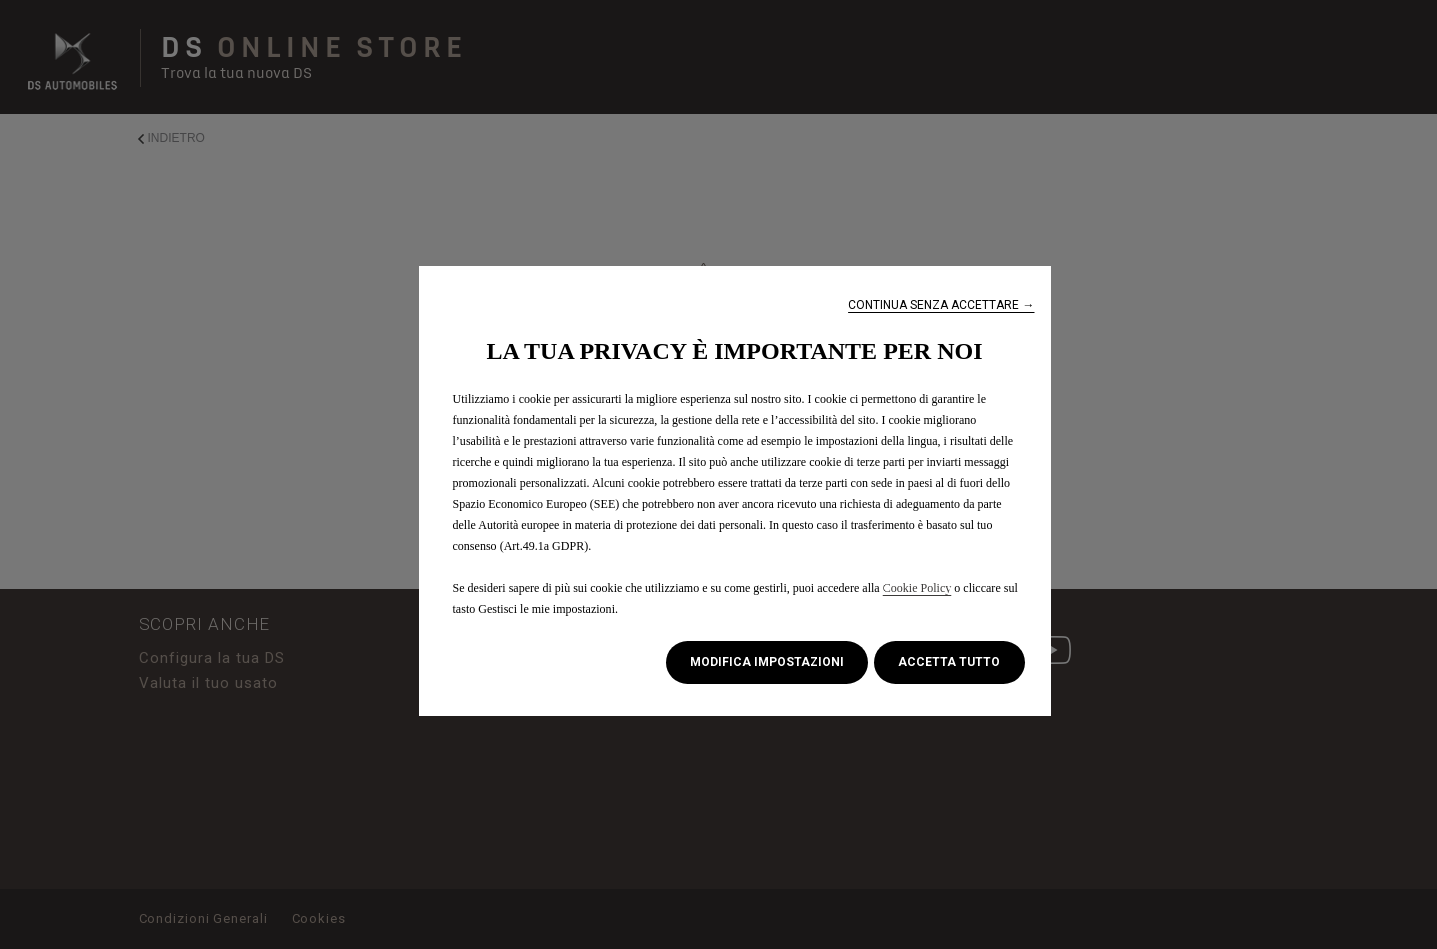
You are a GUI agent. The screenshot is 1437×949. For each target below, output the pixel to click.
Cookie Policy (917, 588)
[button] (941, 305)
